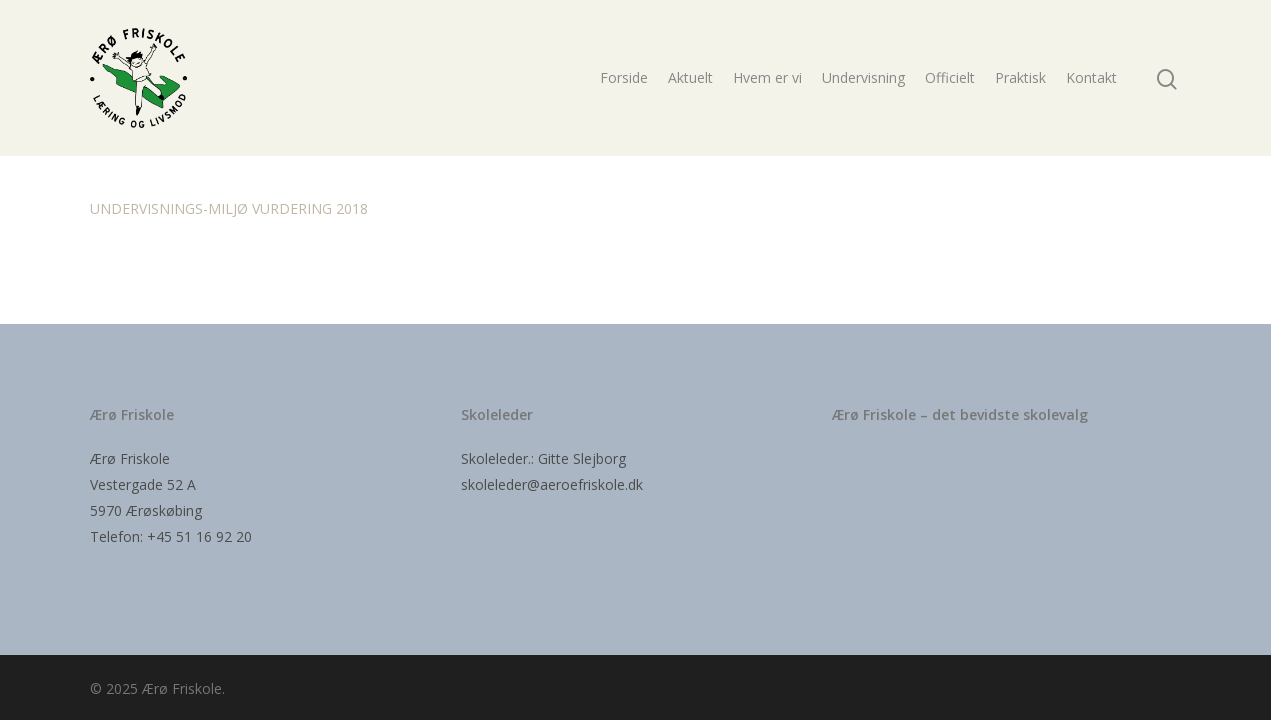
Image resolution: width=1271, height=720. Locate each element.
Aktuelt (690, 77)
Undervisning (863, 77)
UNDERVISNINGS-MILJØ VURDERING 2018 (229, 208)
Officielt (950, 77)
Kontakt (1091, 77)
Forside (624, 77)
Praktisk (1020, 77)
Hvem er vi (767, 77)
